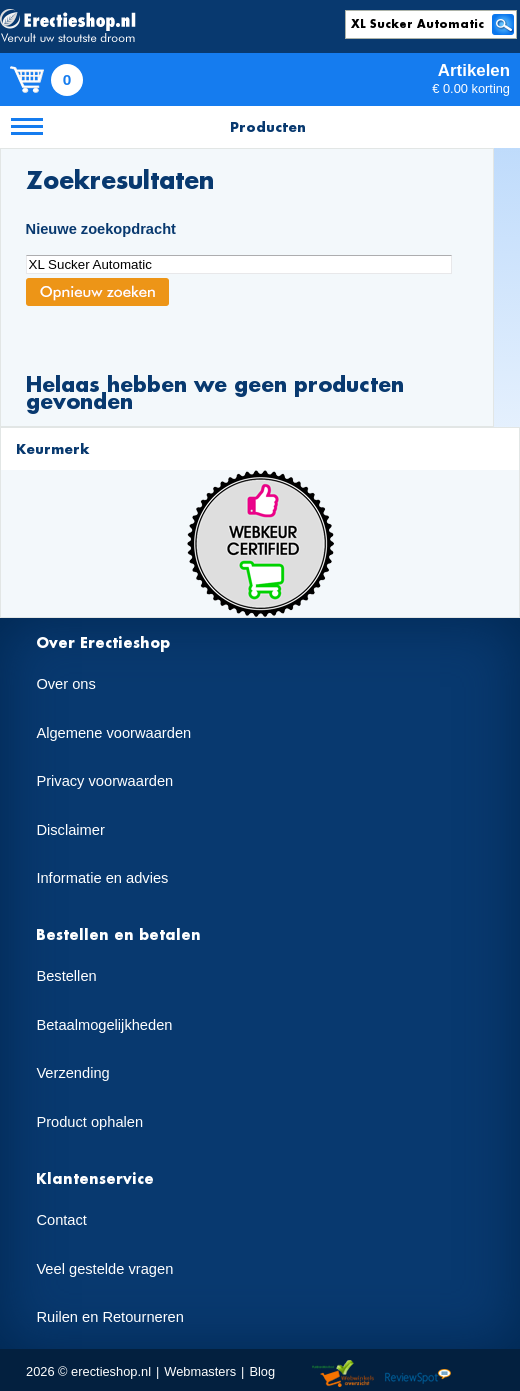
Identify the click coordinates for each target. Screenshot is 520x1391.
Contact (61, 1220)
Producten (268, 126)
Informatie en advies (102, 878)
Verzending (72, 1073)
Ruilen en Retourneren (109, 1317)
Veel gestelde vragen (104, 1269)
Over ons (65, 684)
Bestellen (66, 976)
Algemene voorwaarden (113, 733)
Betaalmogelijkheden (104, 1025)
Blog (262, 1371)
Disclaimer (70, 830)
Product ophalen (89, 1122)
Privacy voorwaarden (104, 781)
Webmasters (200, 1371)
